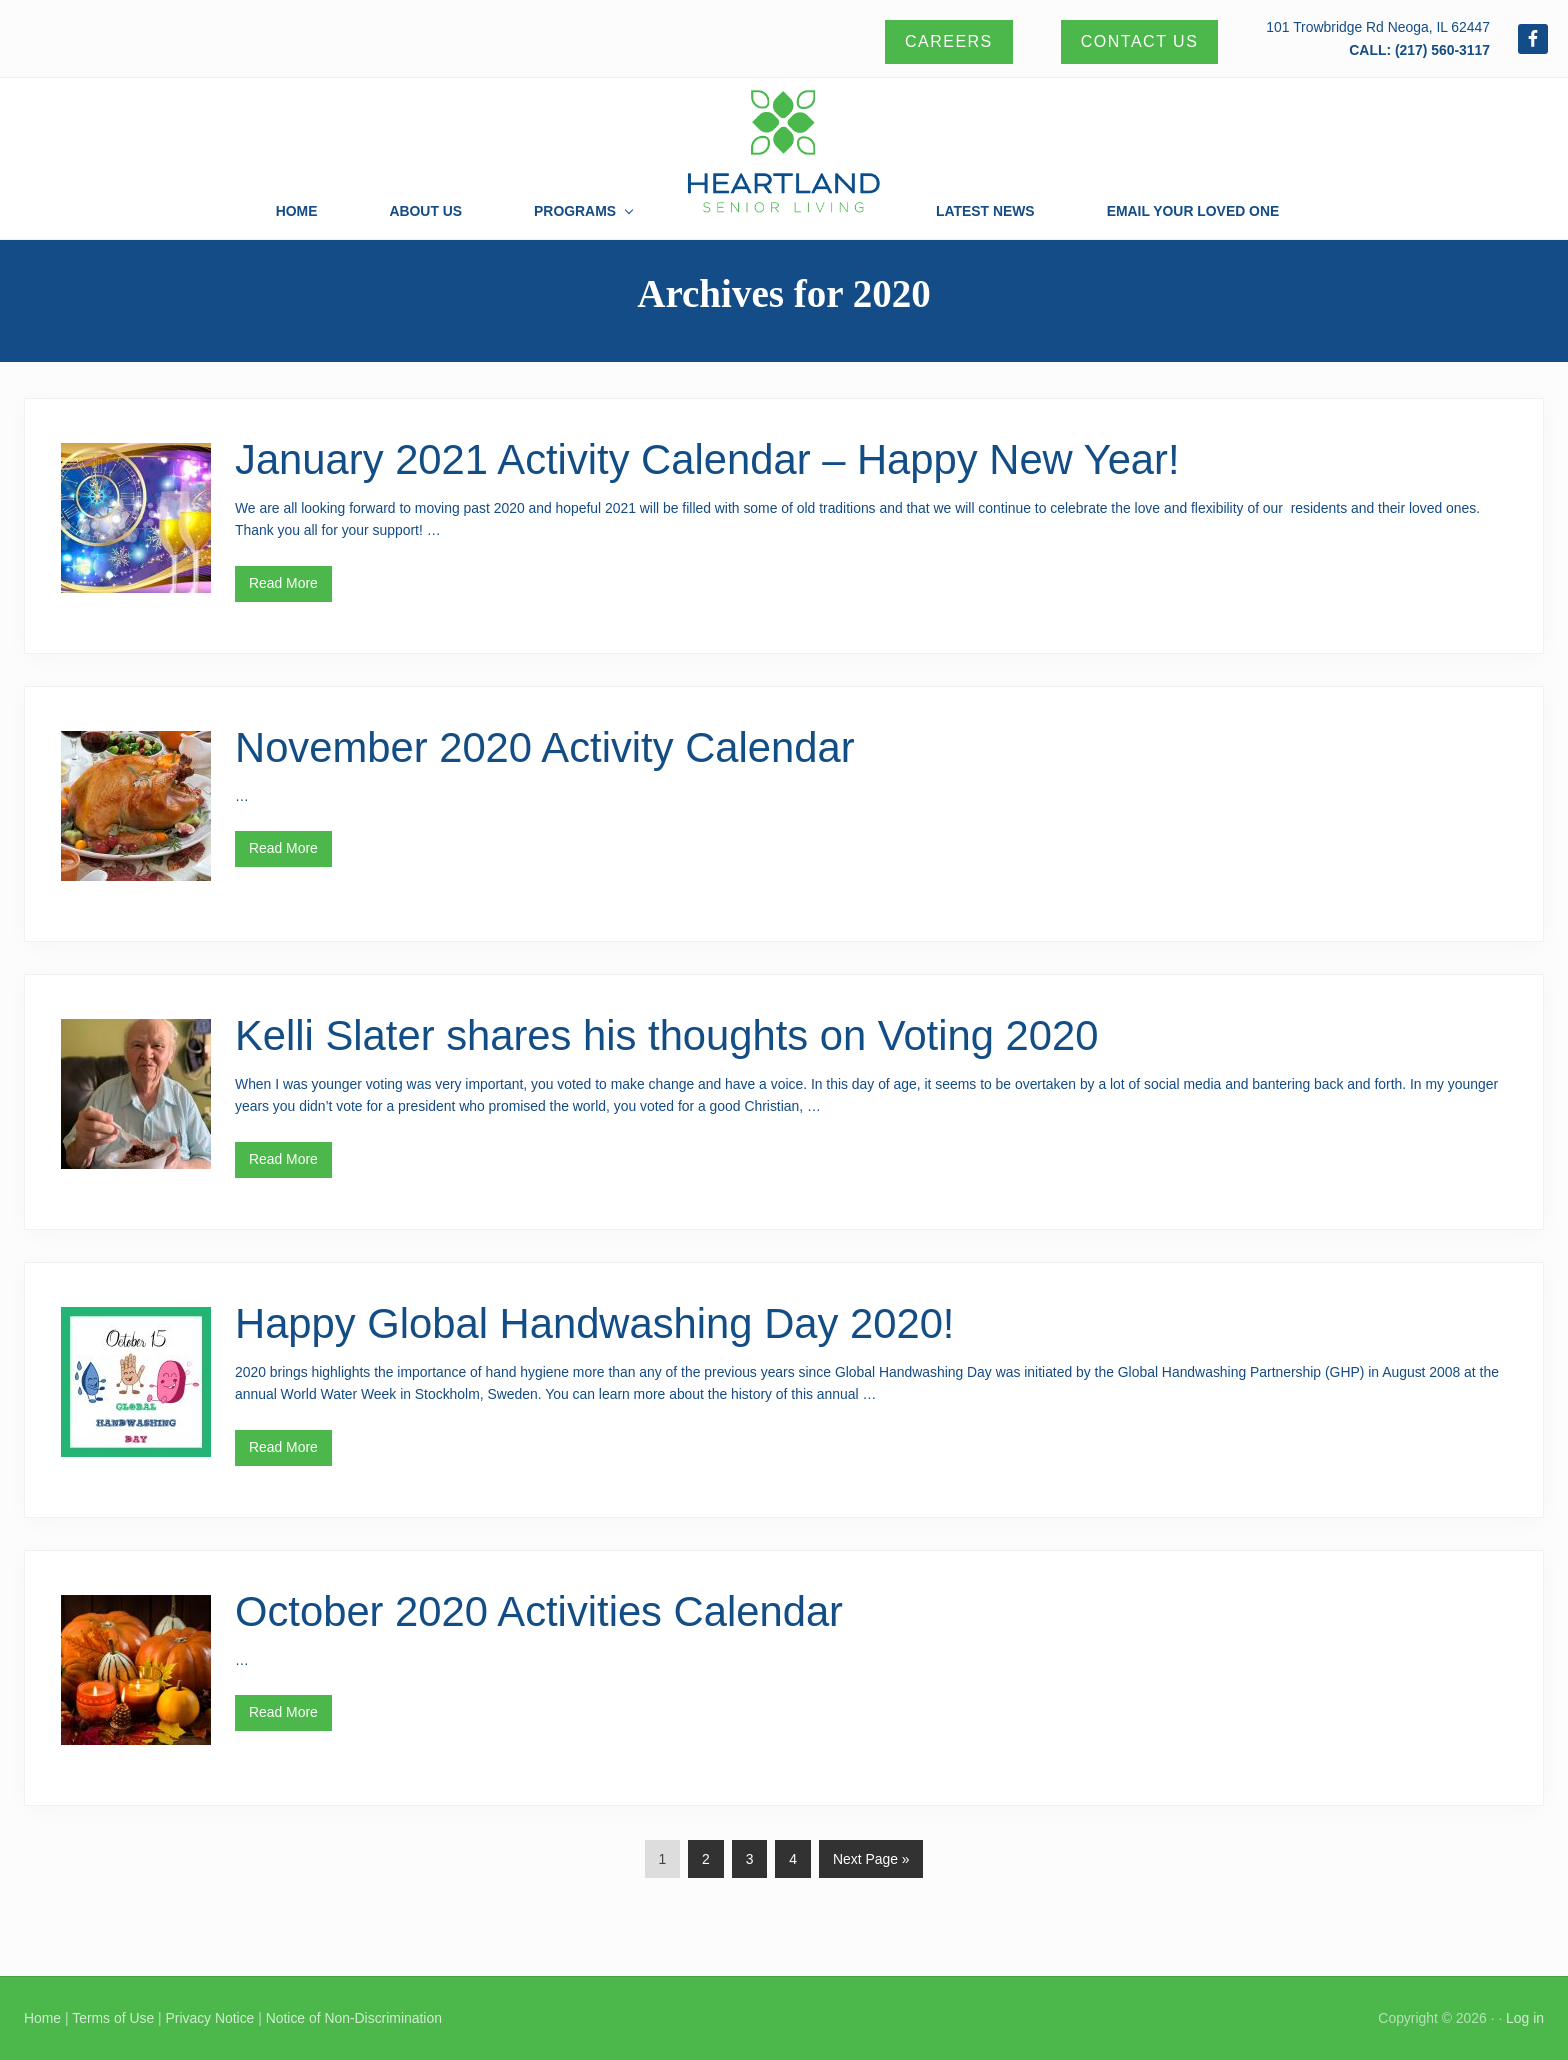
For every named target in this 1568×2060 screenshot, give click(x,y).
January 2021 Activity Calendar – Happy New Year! (707, 459)
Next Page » (871, 1863)
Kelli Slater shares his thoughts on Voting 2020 (666, 1035)
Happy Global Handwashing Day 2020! (594, 1323)
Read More (283, 588)
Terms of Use (113, 2018)
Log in (1525, 2018)
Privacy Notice (209, 2018)
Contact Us (1140, 41)
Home (42, 2018)
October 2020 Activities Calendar (539, 1611)
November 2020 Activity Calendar (545, 747)
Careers (949, 41)
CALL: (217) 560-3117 (1419, 50)
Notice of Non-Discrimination (354, 2018)
